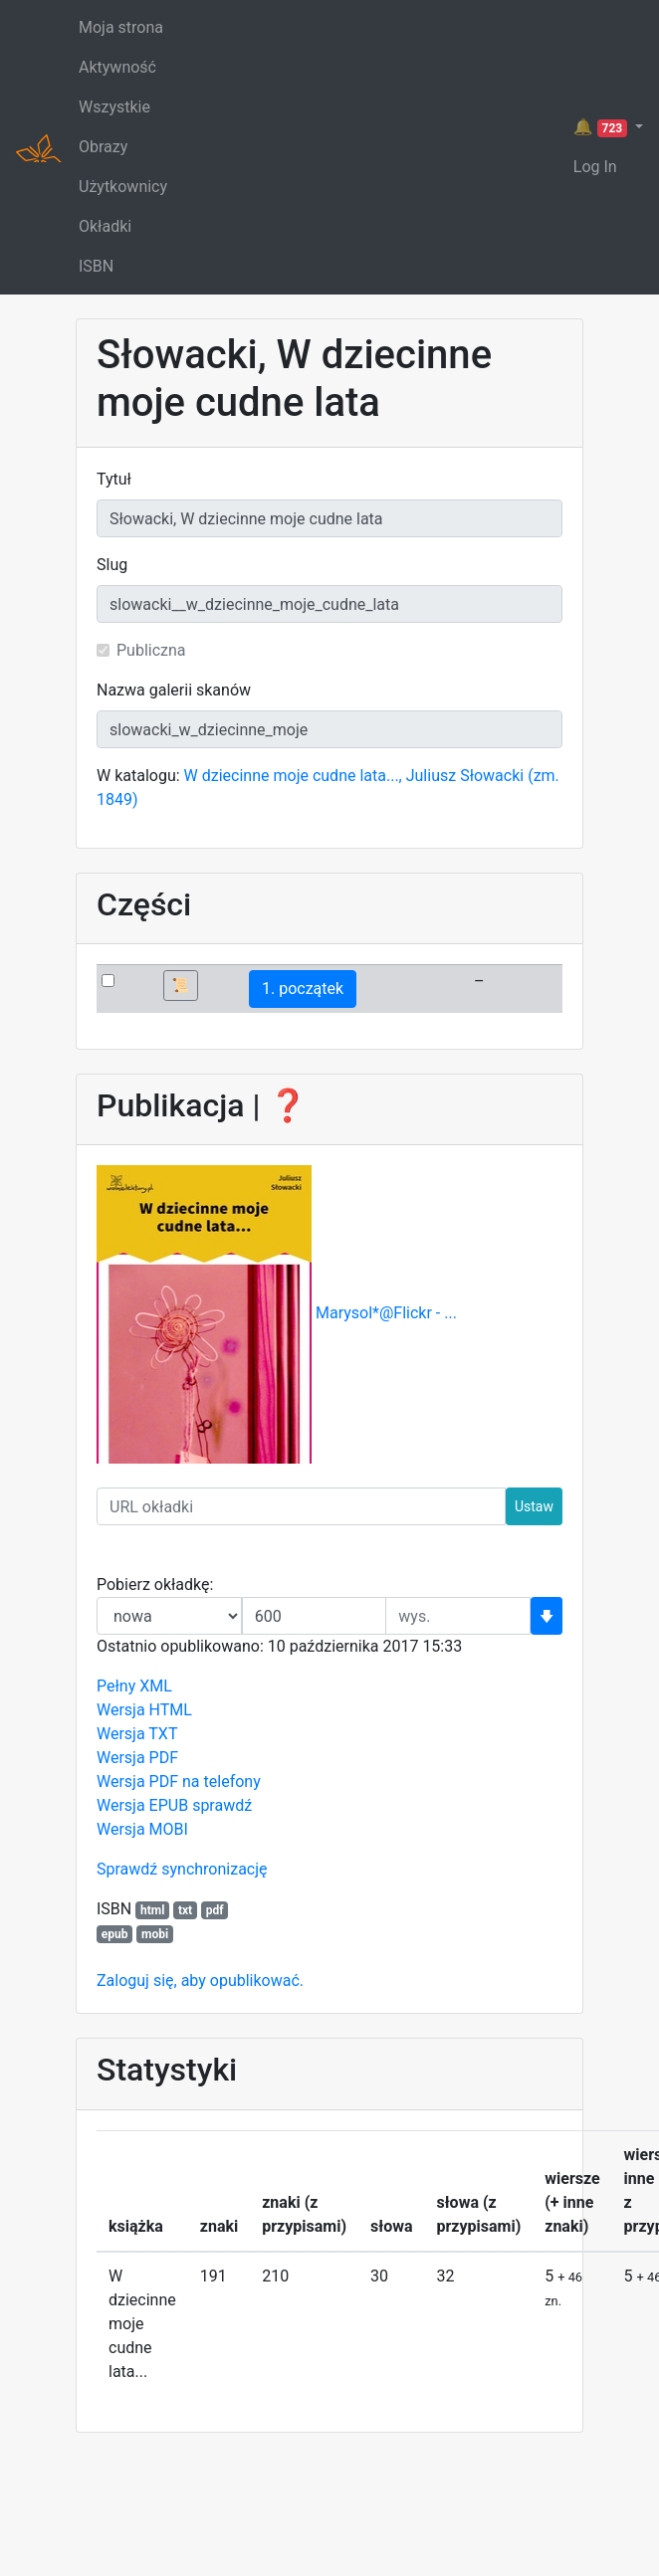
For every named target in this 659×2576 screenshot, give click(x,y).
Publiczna (151, 650)
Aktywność (117, 67)
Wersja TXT (137, 1733)
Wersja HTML (144, 1709)
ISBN (96, 266)
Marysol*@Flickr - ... (386, 1313)
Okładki (105, 226)
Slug (112, 564)
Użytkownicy (123, 186)
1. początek (302, 988)
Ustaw (534, 1506)
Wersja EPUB (142, 1805)
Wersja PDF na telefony (179, 1781)
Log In (595, 166)
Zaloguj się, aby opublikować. (200, 1980)
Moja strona (121, 27)
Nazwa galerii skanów (174, 690)
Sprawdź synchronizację (182, 1869)
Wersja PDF (137, 1757)
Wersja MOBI (142, 1829)
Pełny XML (134, 1686)
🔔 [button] (602, 127)
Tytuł (114, 479)
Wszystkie (114, 107)
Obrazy (103, 146)
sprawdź (222, 1805)
